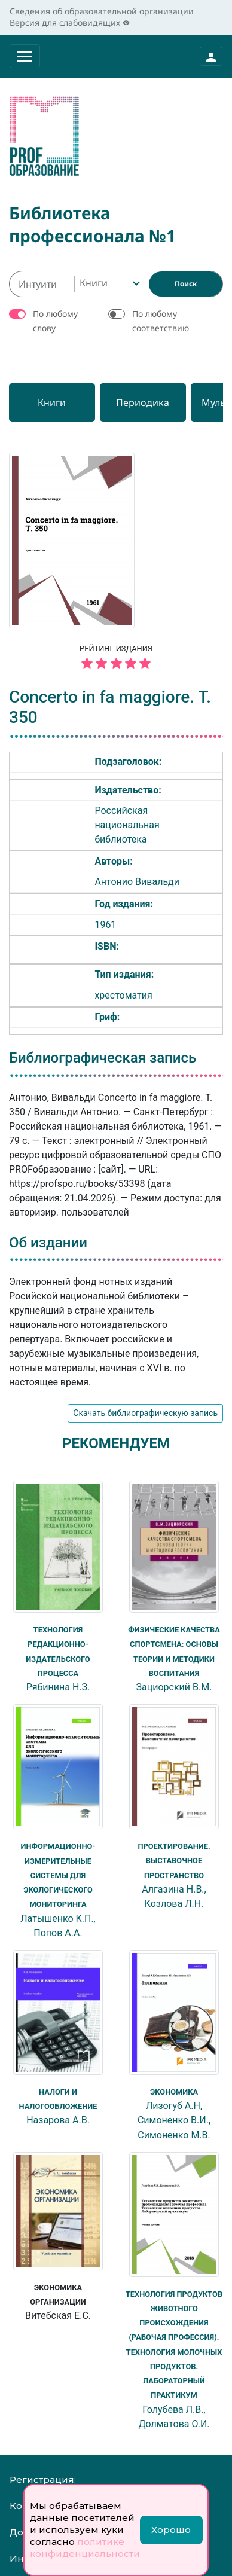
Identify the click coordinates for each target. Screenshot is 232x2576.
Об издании (48, 1242)
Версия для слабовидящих (70, 22)
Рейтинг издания (116, 658)
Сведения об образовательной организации (102, 11)
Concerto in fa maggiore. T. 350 (110, 707)
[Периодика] (157, 402)
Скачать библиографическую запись (145, 1413)
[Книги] (57, 402)
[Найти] (185, 284)
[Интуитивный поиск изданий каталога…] (41, 284)
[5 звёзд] (116, 664)
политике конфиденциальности (85, 2547)
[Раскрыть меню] (25, 56)
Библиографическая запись (102, 1057)
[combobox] (108, 284)
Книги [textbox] (94, 282)
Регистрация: (43, 2476)
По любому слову (55, 321)
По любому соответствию (160, 321)
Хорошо (171, 2529)
